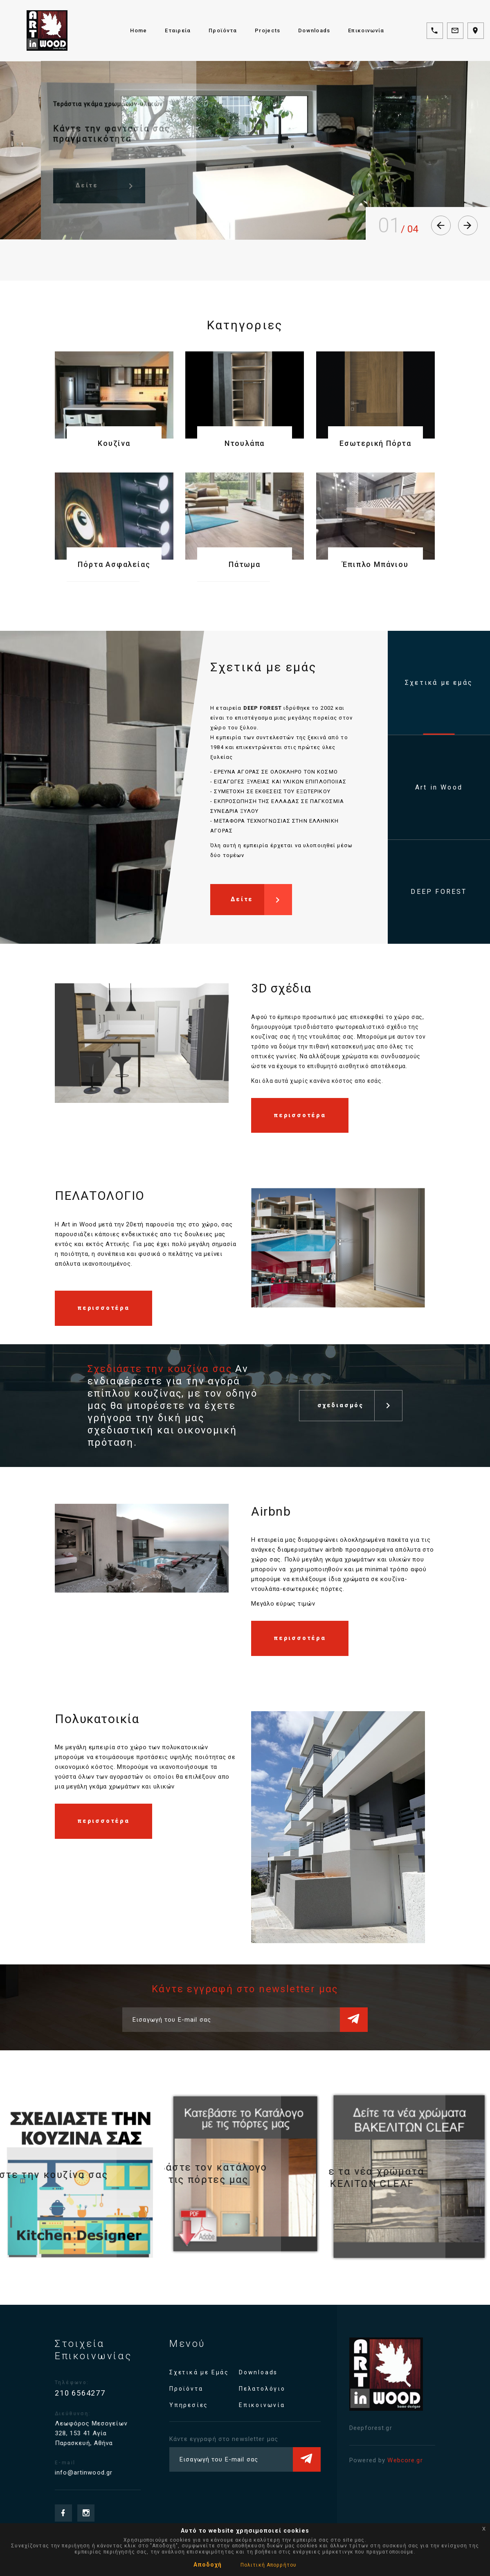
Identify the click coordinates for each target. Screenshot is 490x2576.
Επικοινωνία (366, 30)
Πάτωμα (245, 564)
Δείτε (261, 905)
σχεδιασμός (359, 1400)
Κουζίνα (114, 443)
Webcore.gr (390, 2460)
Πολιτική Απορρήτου (269, 2565)
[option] (142, 1042)
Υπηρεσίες (205, 2405)
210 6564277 (96, 2393)
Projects (267, 30)
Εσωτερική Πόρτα (375, 443)
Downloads (314, 30)
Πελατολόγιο (278, 2388)
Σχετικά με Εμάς (215, 2372)
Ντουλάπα (245, 443)
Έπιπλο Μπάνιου (375, 564)
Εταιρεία (178, 30)
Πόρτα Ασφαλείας (114, 564)
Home (138, 30)
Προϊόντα (223, 30)
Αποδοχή (207, 2564)
